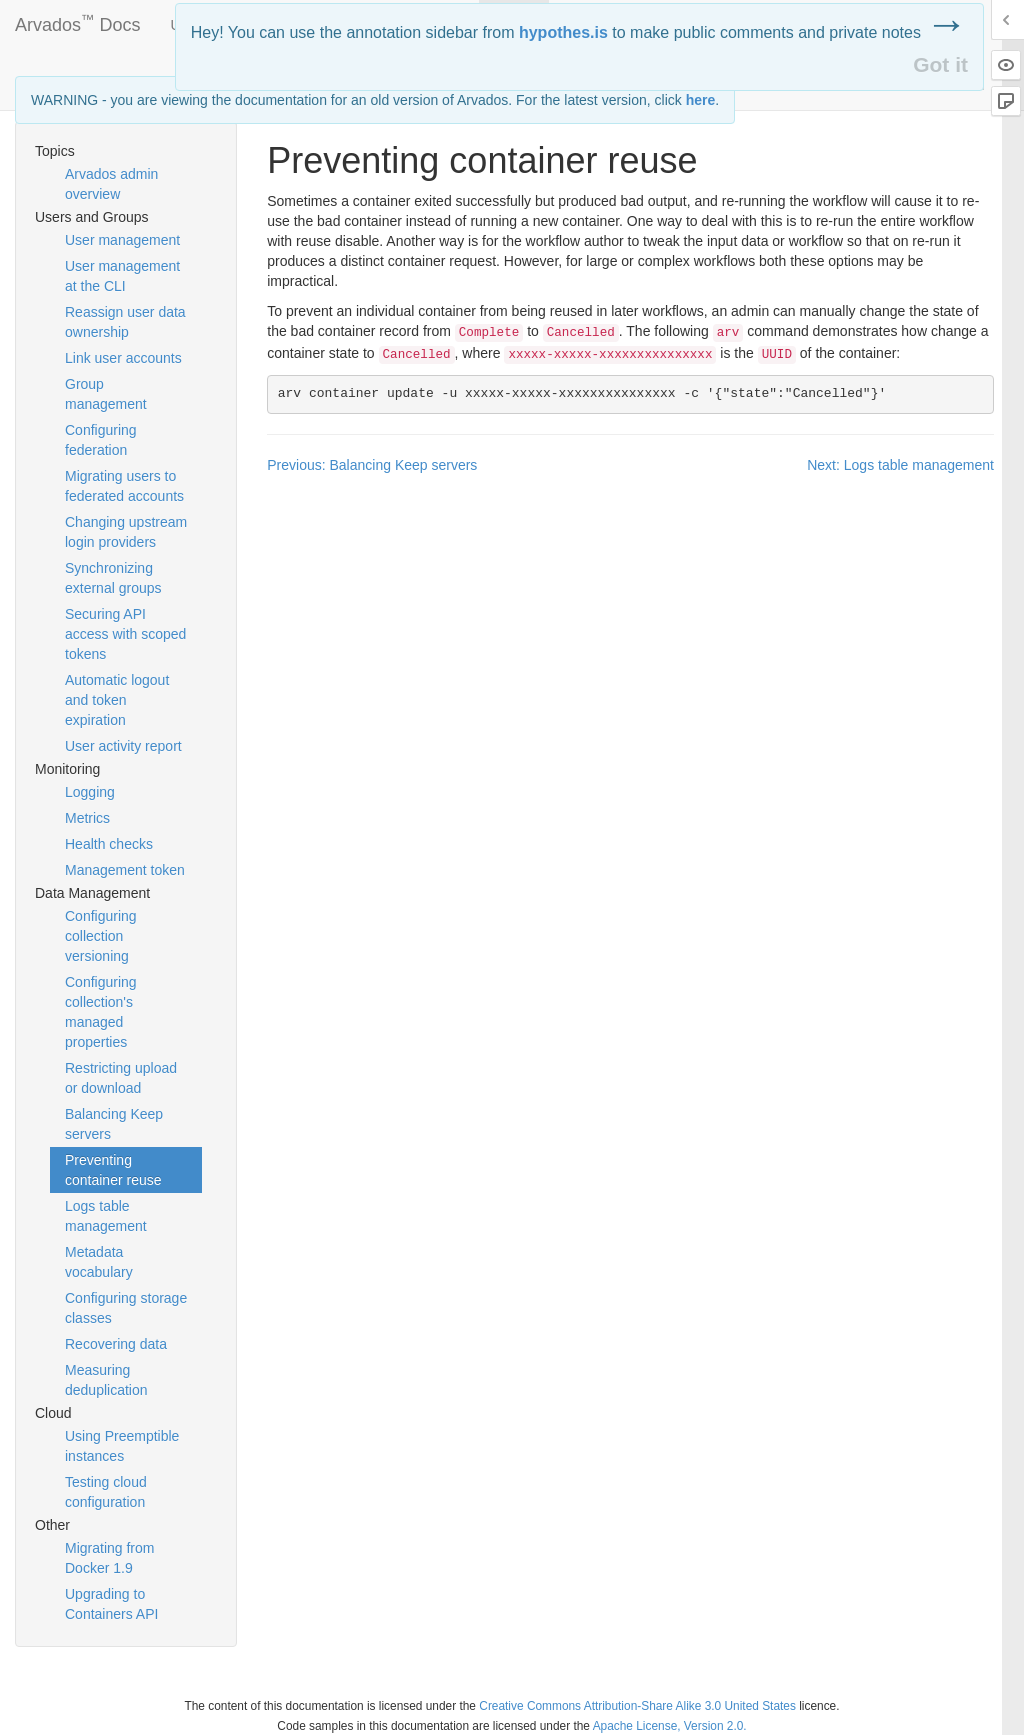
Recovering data (116, 1344)
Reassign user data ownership (125, 322)
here (701, 100)
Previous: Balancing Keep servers (372, 465)
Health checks (109, 844)
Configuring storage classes (126, 1308)
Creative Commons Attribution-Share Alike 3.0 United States (637, 1706)
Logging (90, 792)
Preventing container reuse (113, 1170)
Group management (106, 394)
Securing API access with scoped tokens (125, 634)
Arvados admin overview (111, 184)
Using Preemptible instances (122, 1446)
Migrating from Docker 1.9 (109, 1558)
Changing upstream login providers (126, 532)
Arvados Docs (78, 21)
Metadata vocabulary (99, 1262)
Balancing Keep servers (114, 1124)
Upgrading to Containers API (111, 1604)
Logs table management (106, 1216)
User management (122, 240)
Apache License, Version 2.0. (670, 1726)
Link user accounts (123, 358)
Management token (125, 870)
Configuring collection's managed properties (101, 1012)
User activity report (123, 746)
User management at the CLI (122, 276)
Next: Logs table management (900, 465)
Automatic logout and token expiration (117, 700)
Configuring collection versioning (101, 936)
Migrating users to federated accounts (124, 486)
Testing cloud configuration (106, 1492)
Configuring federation (101, 440)
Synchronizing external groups (113, 578)
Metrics (87, 818)
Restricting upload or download (121, 1078)
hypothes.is (563, 32)
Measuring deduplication (106, 1380)
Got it (940, 64)
